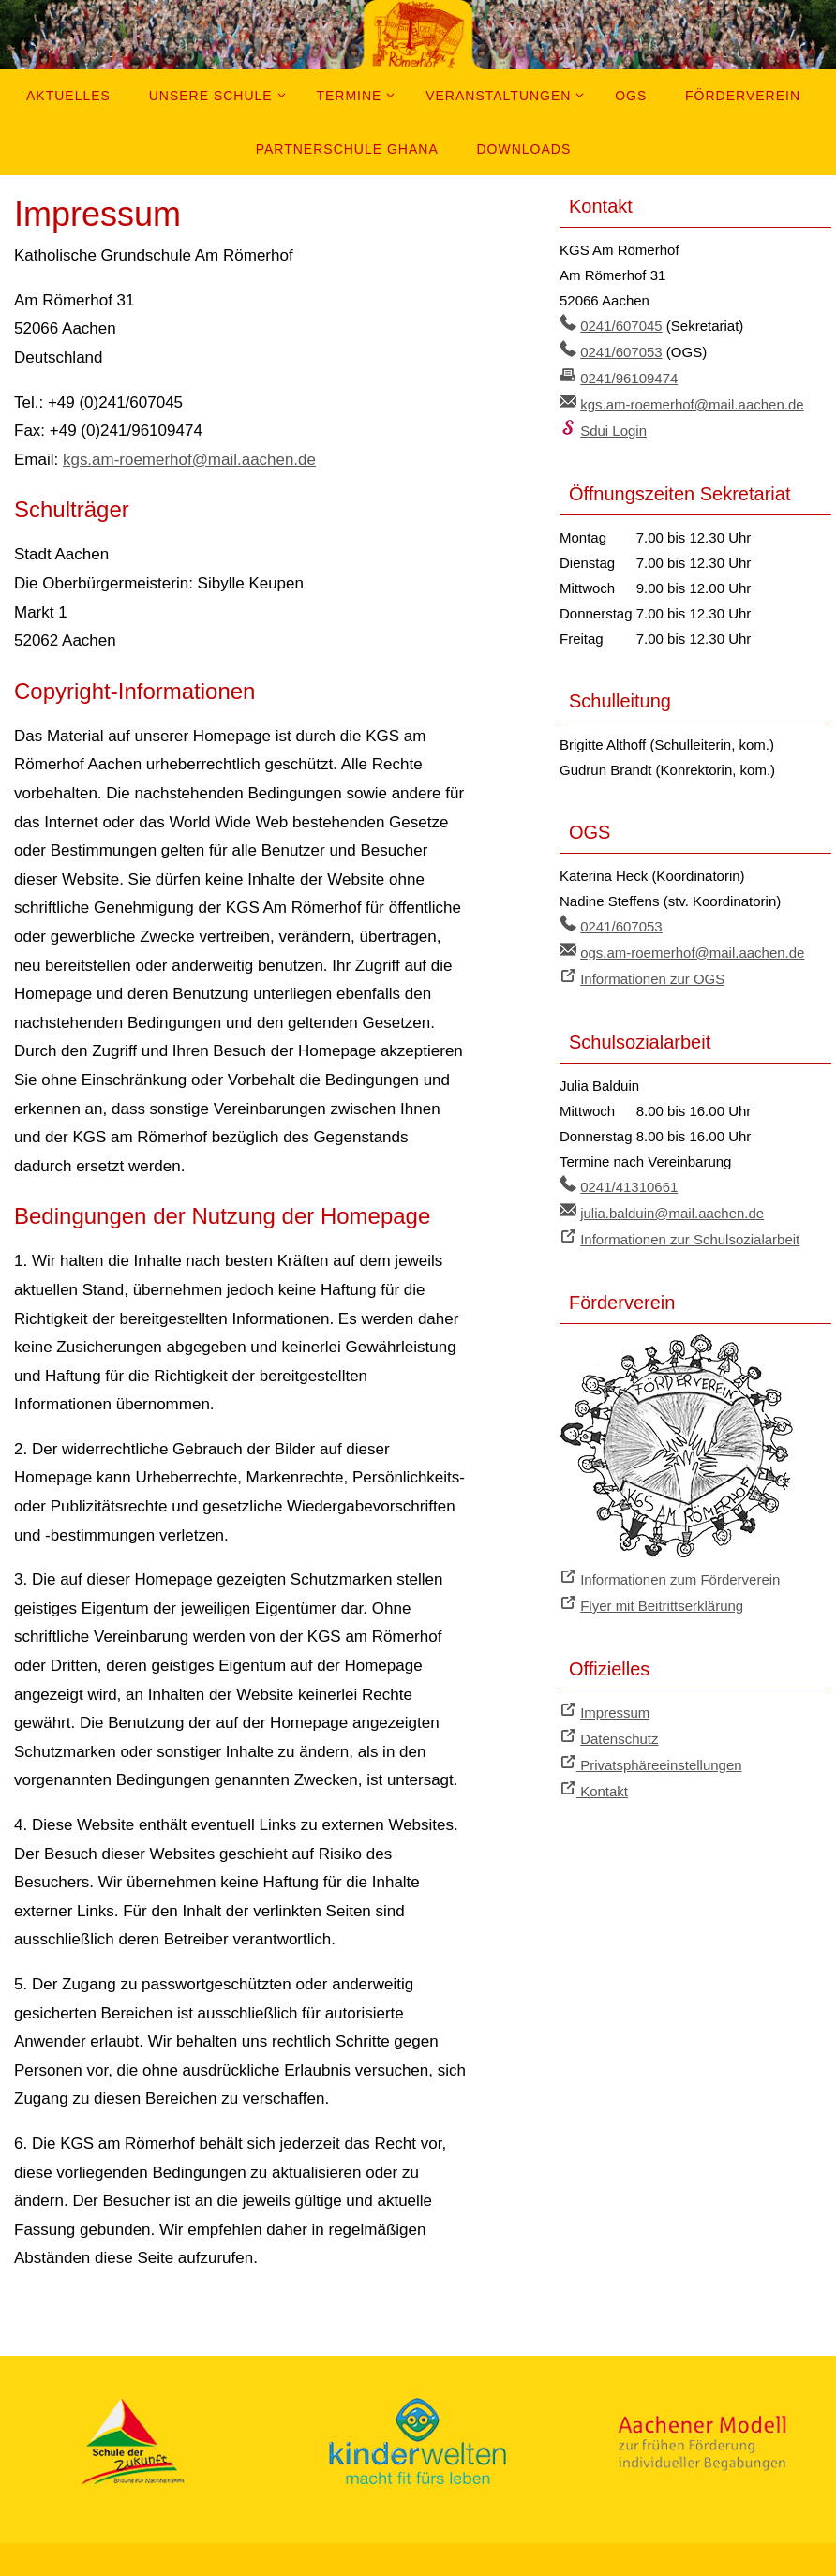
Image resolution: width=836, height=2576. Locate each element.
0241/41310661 (629, 1179)
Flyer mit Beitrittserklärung (661, 1593)
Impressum (614, 1699)
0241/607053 (621, 351)
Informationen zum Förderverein (680, 1568)
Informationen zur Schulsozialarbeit (689, 1230)
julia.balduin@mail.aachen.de (672, 1205)
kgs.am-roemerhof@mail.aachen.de (190, 460)
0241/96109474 (629, 376)
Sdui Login (613, 427)
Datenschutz (619, 1725)
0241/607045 (621, 326)
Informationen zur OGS (652, 972)
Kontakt (602, 1775)
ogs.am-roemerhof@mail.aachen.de (692, 947)
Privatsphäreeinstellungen (659, 1750)
